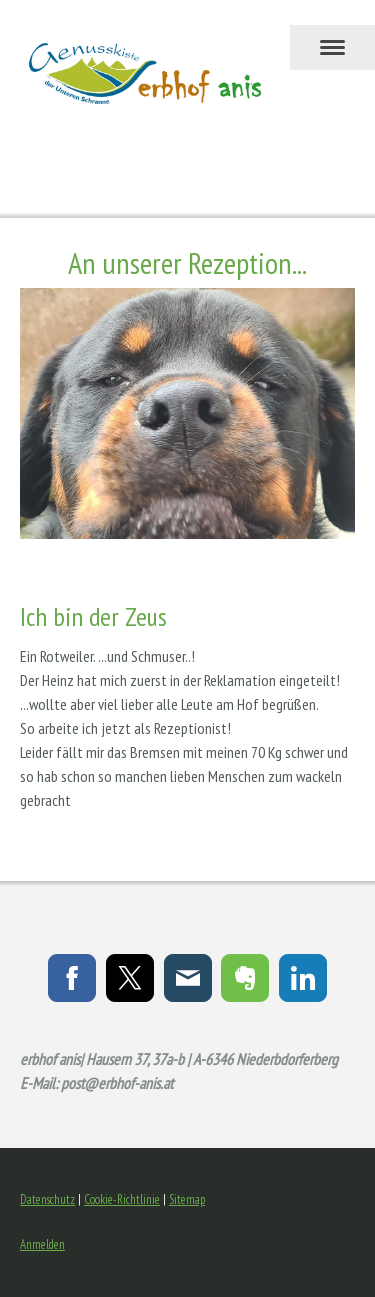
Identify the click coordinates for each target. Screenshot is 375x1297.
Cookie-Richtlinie (122, 1199)
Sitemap (187, 1199)
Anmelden (42, 1244)
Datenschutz (47, 1199)
